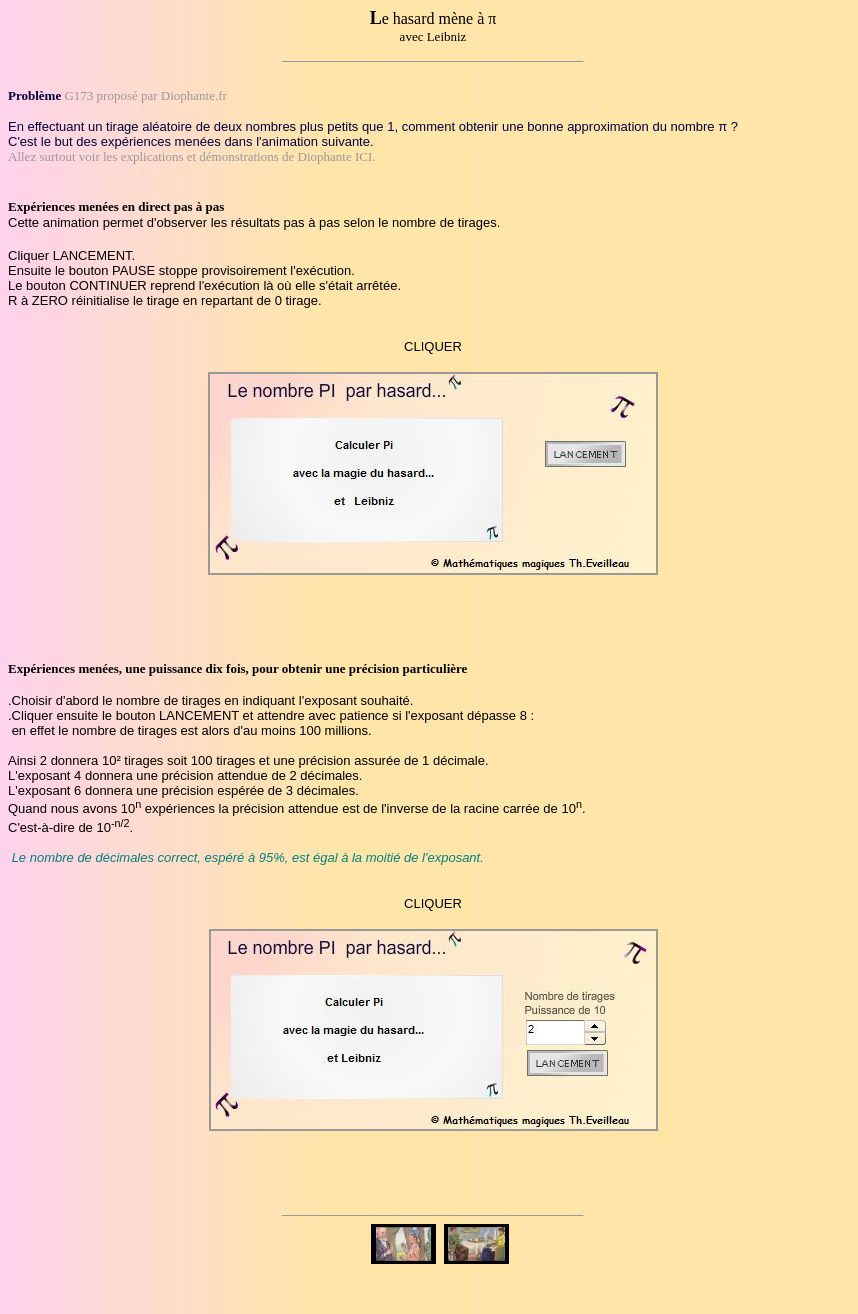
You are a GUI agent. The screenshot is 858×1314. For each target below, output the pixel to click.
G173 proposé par (112, 95)
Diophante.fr (194, 95)
